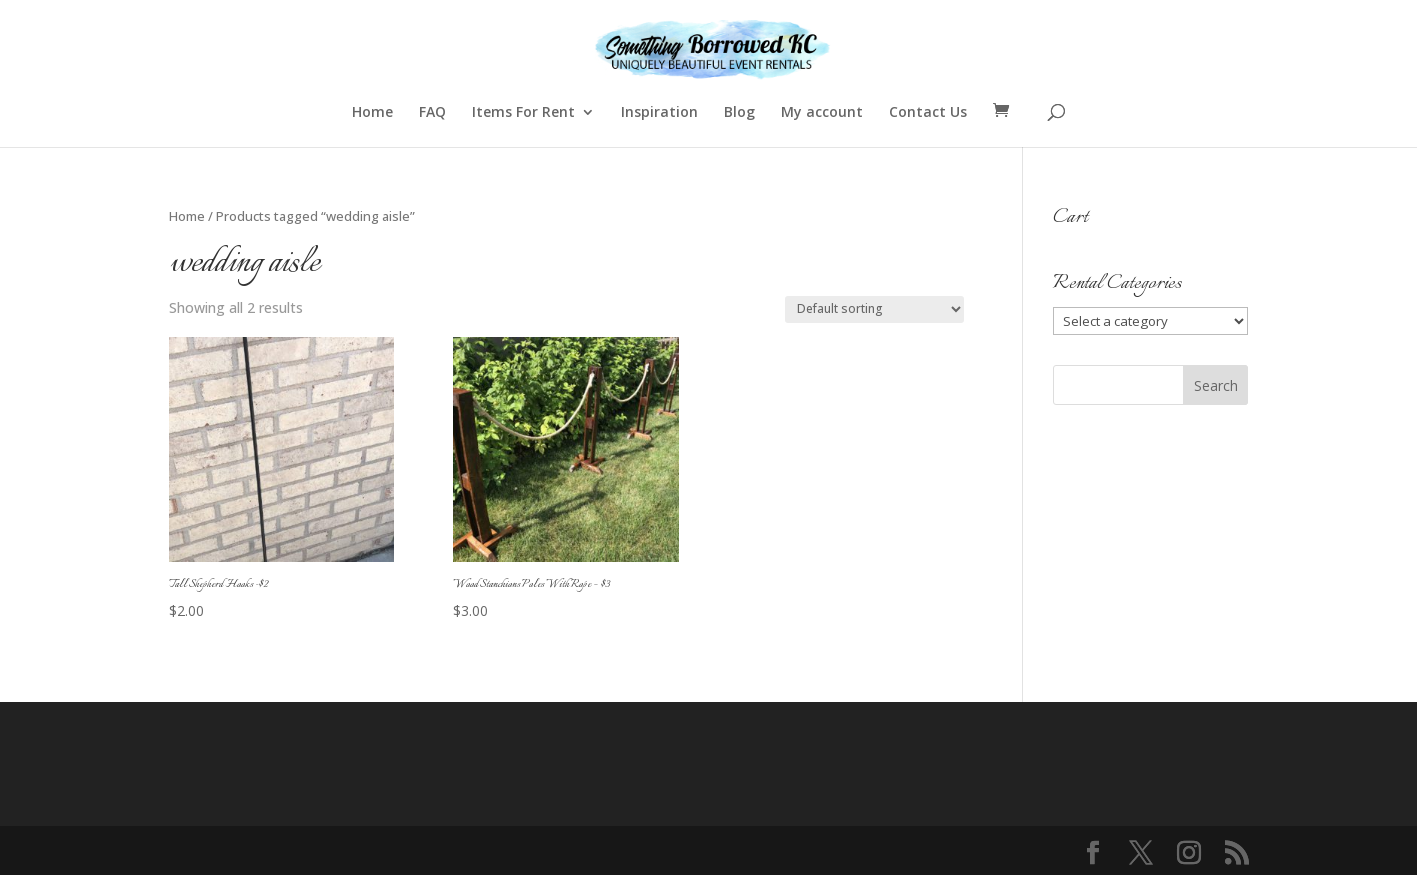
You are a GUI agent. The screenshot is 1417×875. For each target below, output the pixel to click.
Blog (739, 113)
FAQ (432, 113)
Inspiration (659, 113)
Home (372, 113)
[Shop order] (874, 309)
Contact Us (928, 113)
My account (822, 113)
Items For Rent (523, 113)
